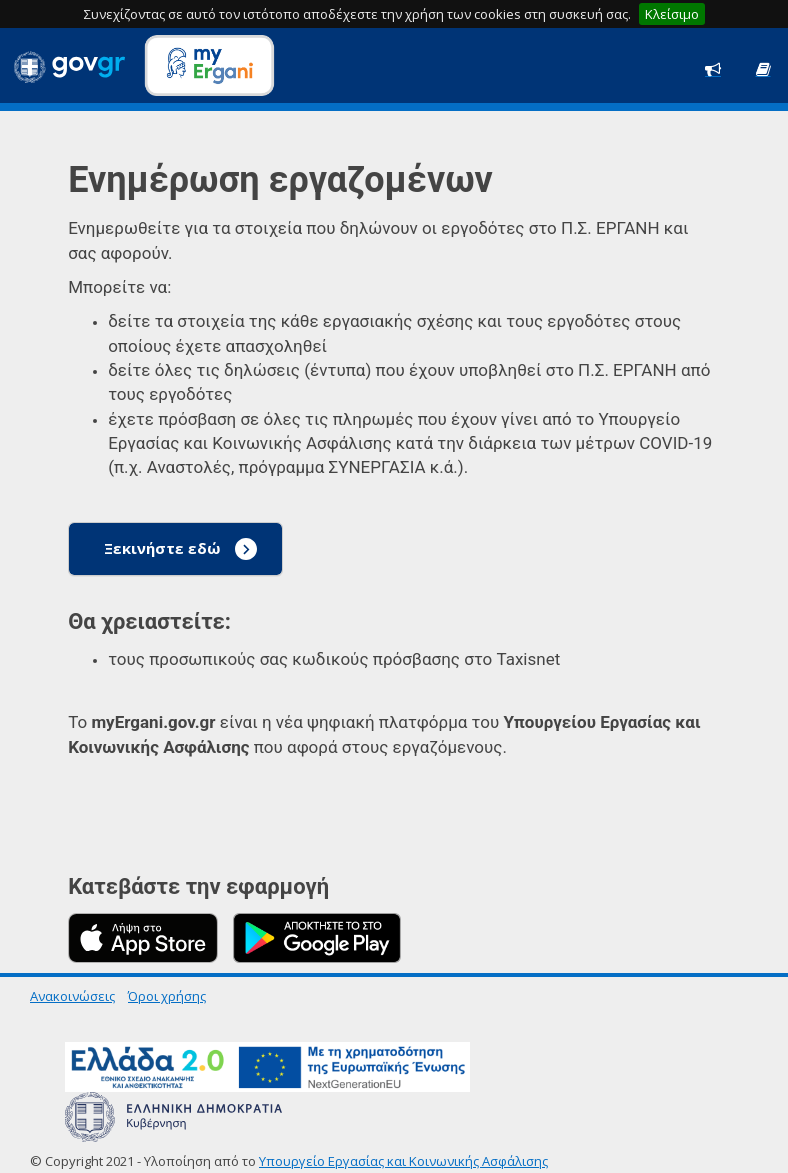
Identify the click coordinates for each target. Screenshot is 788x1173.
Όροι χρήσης (167, 996)
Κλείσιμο (672, 14)
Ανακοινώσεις (72, 996)
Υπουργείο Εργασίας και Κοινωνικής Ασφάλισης (403, 1161)
